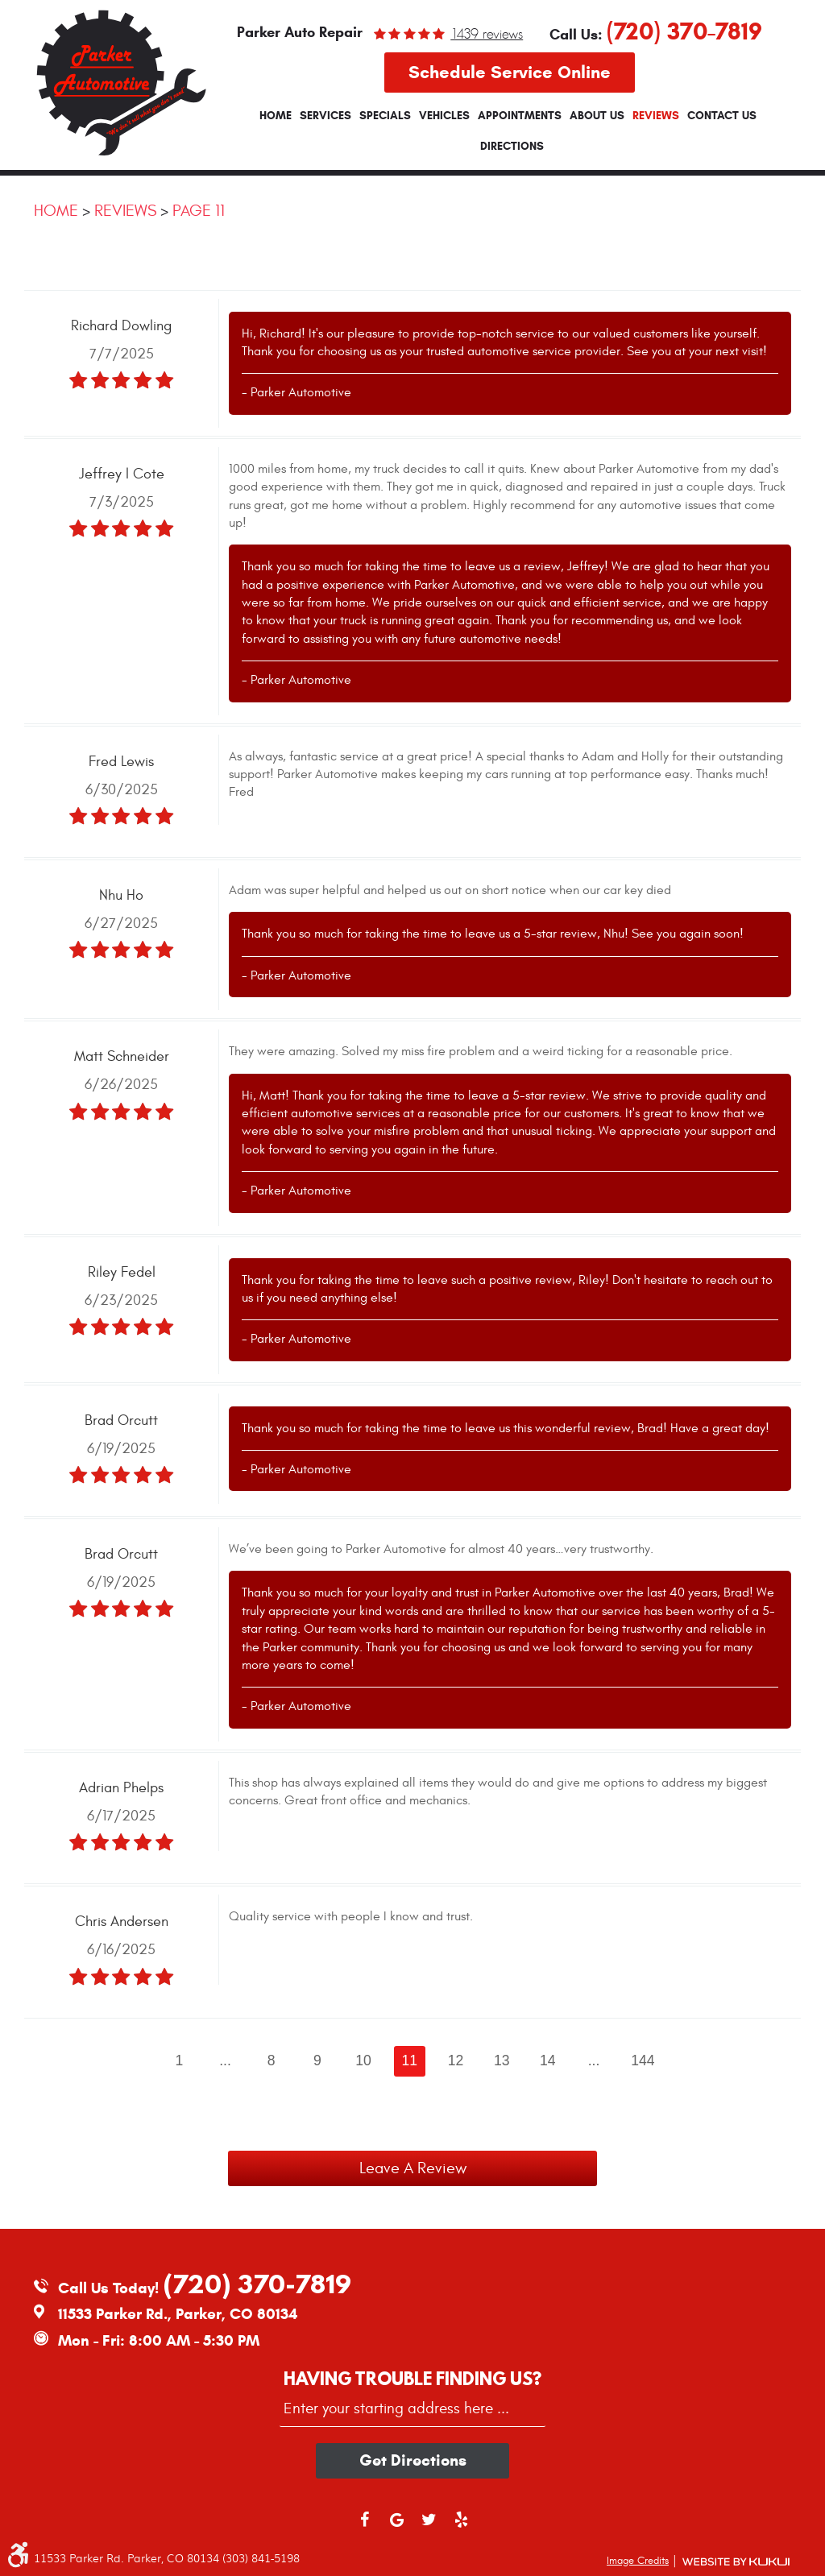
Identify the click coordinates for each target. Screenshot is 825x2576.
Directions (512, 146)
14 (548, 2060)
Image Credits (638, 2560)
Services (325, 116)
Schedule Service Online (509, 72)
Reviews (655, 116)
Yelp (461, 2527)
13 (502, 2060)
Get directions (412, 2460)
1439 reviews (486, 34)
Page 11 (198, 210)
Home (275, 116)
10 (363, 2060)
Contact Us (722, 116)
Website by (736, 2561)
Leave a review (412, 2168)
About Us (597, 116)
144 (642, 2060)
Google (396, 2527)
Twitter (428, 2527)
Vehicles (444, 116)
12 (456, 2060)
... (225, 2060)
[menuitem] (275, 116)
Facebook (364, 2527)
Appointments (520, 116)
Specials (385, 116)
